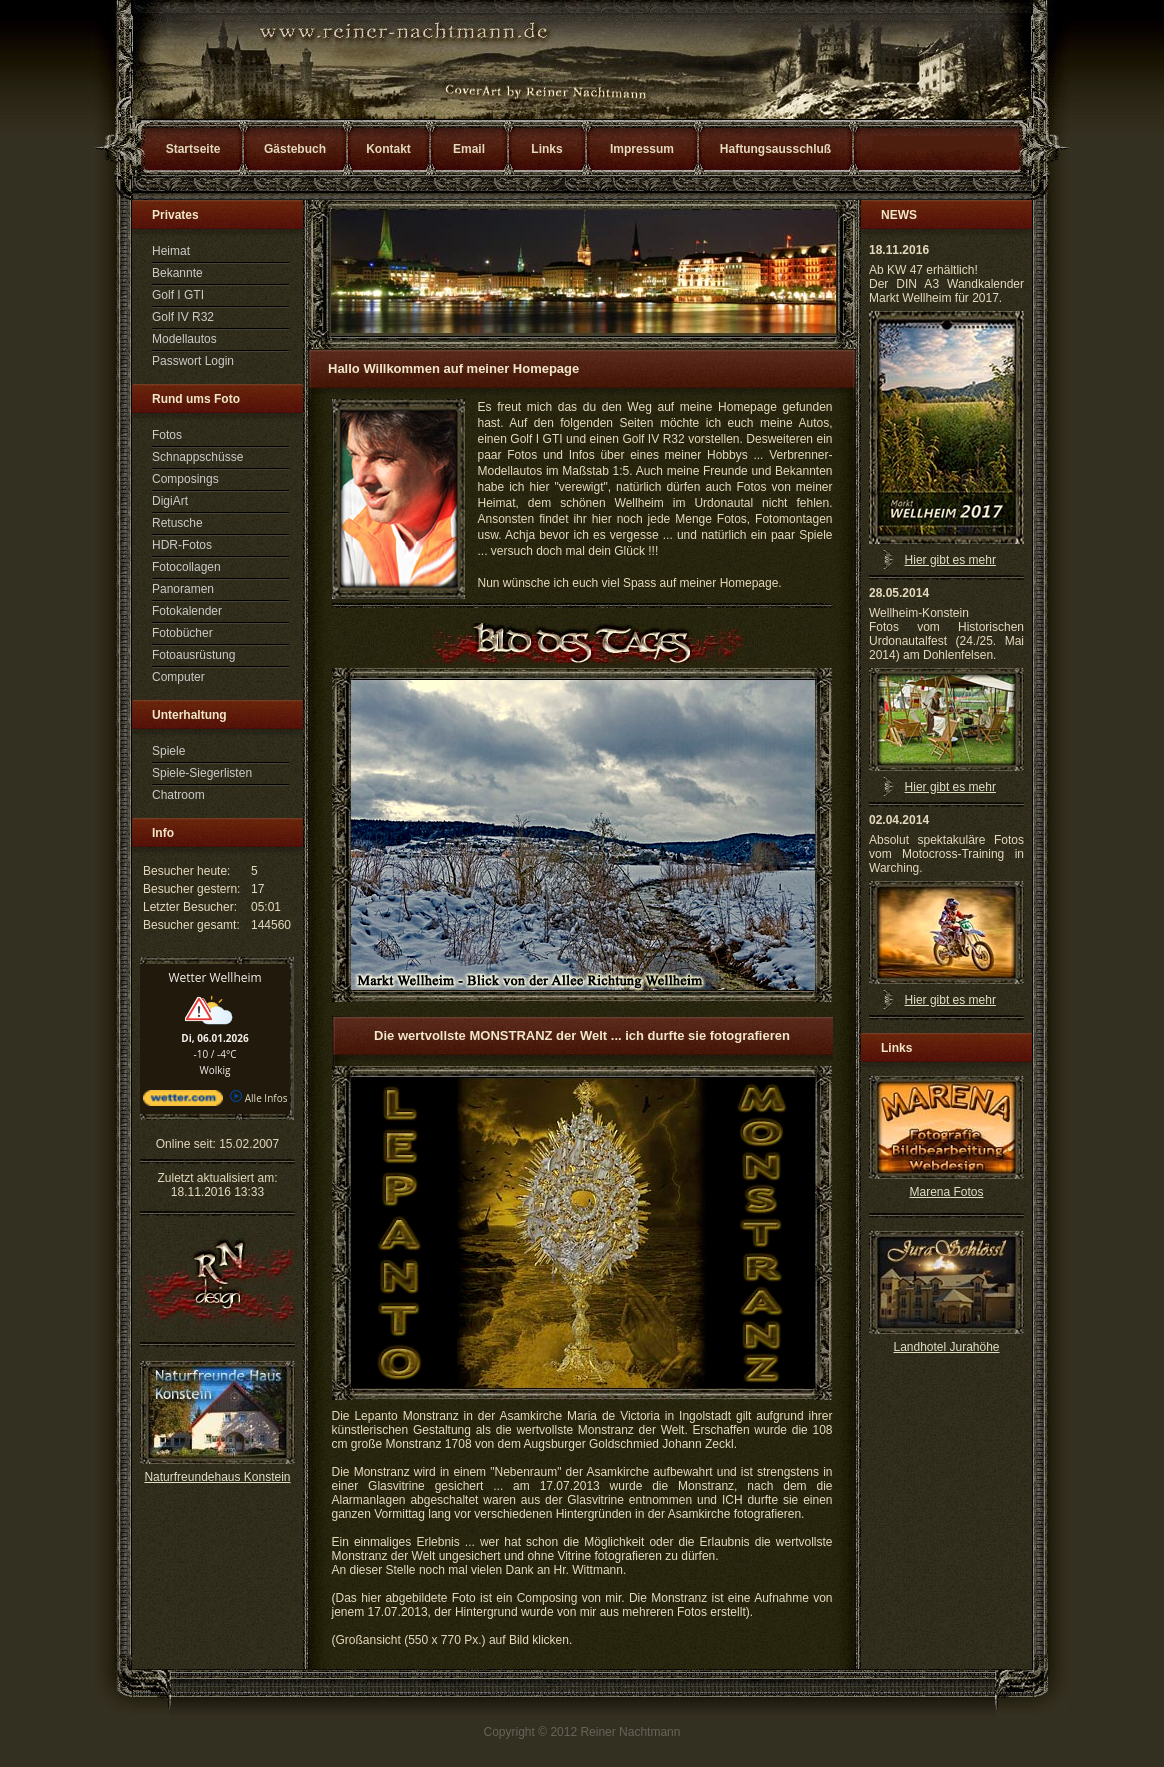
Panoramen (183, 589)
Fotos (167, 435)
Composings (185, 479)
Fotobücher (182, 633)
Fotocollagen (186, 567)
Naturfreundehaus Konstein (217, 1477)
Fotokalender (187, 611)
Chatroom (178, 795)
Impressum (642, 149)
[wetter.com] (183, 1102)
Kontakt (388, 149)
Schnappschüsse (197, 457)
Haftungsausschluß (775, 149)
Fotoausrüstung (193, 655)
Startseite (193, 149)
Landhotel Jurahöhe (946, 1347)
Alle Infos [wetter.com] (258, 1098)
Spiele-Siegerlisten (202, 773)
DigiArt (170, 501)
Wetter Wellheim (214, 977)
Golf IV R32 (183, 317)
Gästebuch (295, 149)
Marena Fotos (946, 1192)
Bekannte (177, 273)
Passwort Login (193, 361)
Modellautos (184, 339)
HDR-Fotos (182, 545)
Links (546, 149)
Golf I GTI (178, 295)
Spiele (168, 751)
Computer (178, 677)
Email (469, 149)
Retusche (177, 523)
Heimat (171, 251)
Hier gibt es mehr (950, 560)
